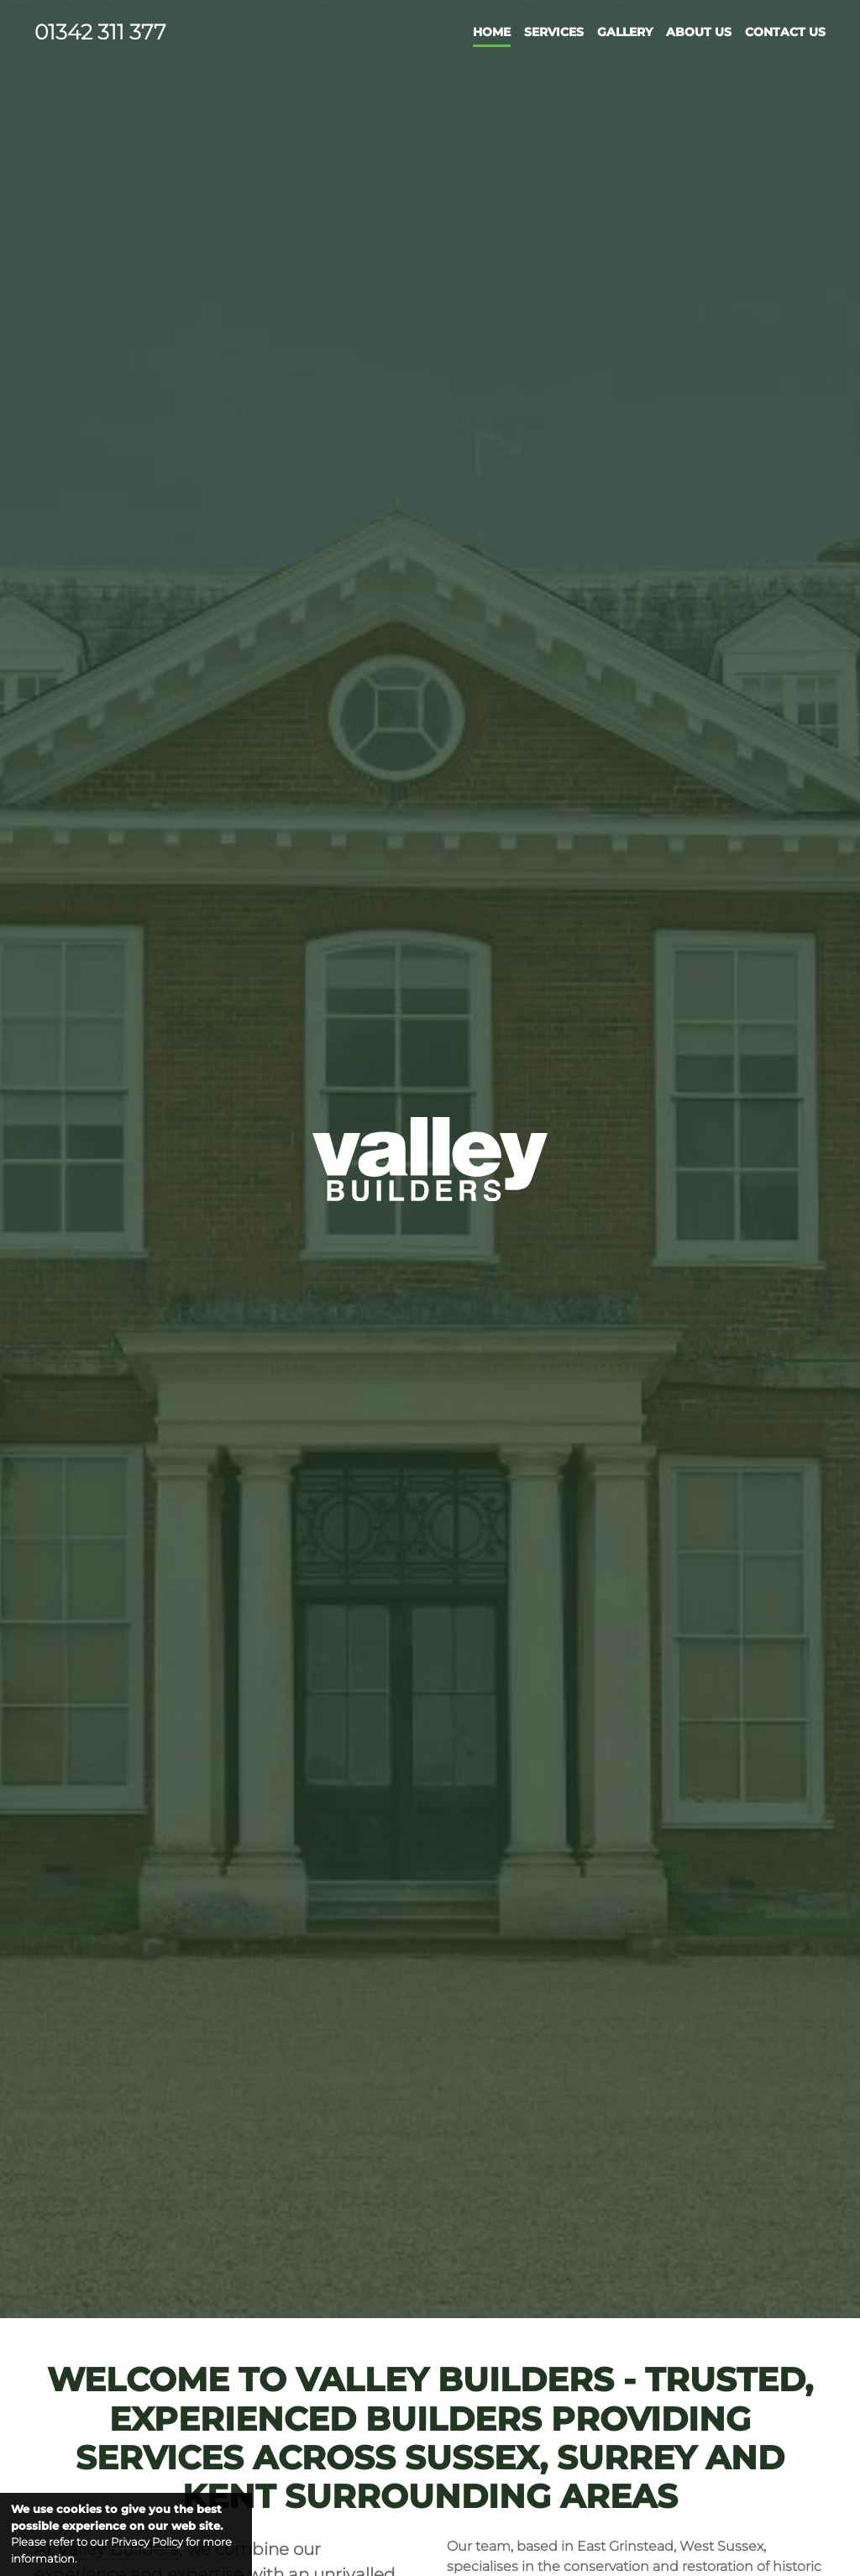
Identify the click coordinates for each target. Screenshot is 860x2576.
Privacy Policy (147, 2541)
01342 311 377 (100, 32)
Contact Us (785, 31)
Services (554, 31)
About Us (699, 31)
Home (492, 31)
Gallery (625, 31)
